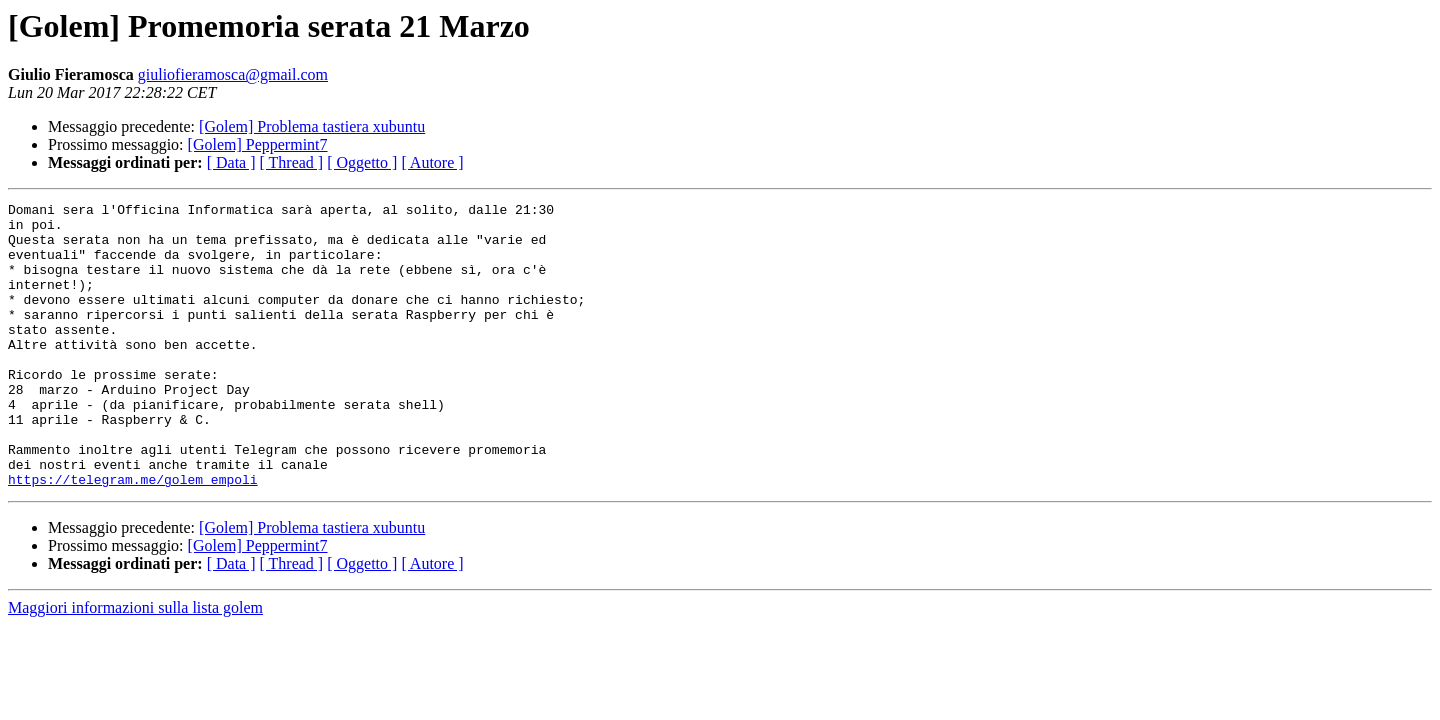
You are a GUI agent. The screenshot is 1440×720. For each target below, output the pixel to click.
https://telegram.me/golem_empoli (133, 536)
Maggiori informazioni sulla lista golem (135, 664)
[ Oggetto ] (362, 162)
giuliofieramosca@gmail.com (233, 74)
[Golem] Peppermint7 (258, 144)
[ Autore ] (432, 162)
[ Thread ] (292, 162)
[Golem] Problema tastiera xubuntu (312, 126)
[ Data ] (231, 162)
